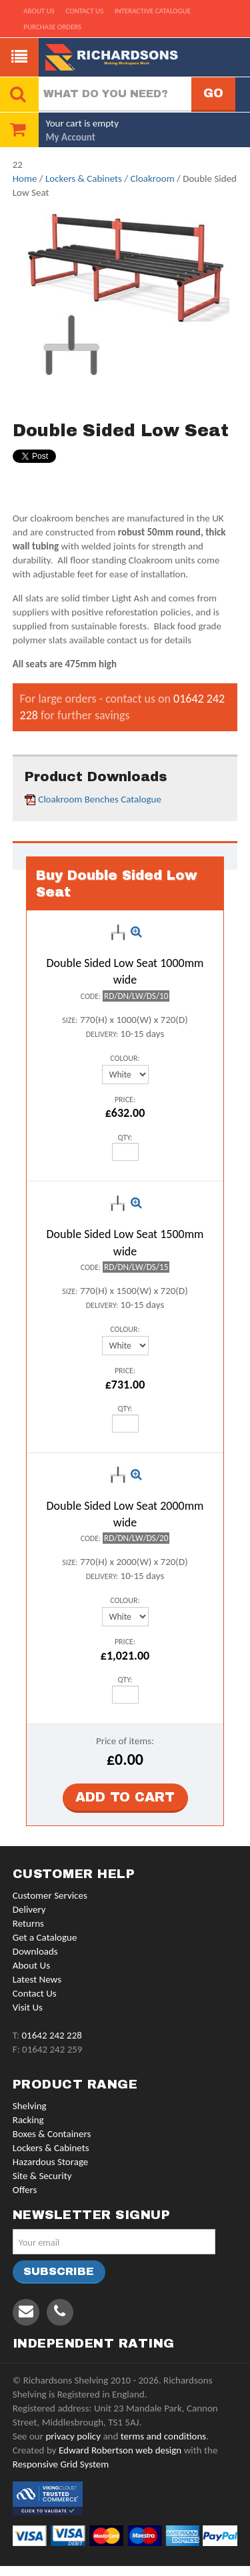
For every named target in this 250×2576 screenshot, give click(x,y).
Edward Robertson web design (120, 2450)
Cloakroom (152, 178)
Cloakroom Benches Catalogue (99, 799)
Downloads (35, 1951)
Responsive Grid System (61, 2464)
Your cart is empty (82, 123)
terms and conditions (163, 2436)
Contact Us (35, 1993)
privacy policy (73, 2436)
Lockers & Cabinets (83, 178)
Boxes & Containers (52, 2134)
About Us (31, 1965)
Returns (28, 1923)
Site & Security (42, 2176)
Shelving (30, 2106)
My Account (70, 137)
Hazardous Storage (51, 2162)
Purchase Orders (52, 27)
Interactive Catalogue (153, 11)
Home (25, 178)
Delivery (29, 1909)
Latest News (37, 1979)
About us (39, 11)
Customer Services (50, 1895)
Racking (28, 2120)
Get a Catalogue (45, 1937)
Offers (25, 2190)
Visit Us (28, 2007)
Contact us (84, 11)
